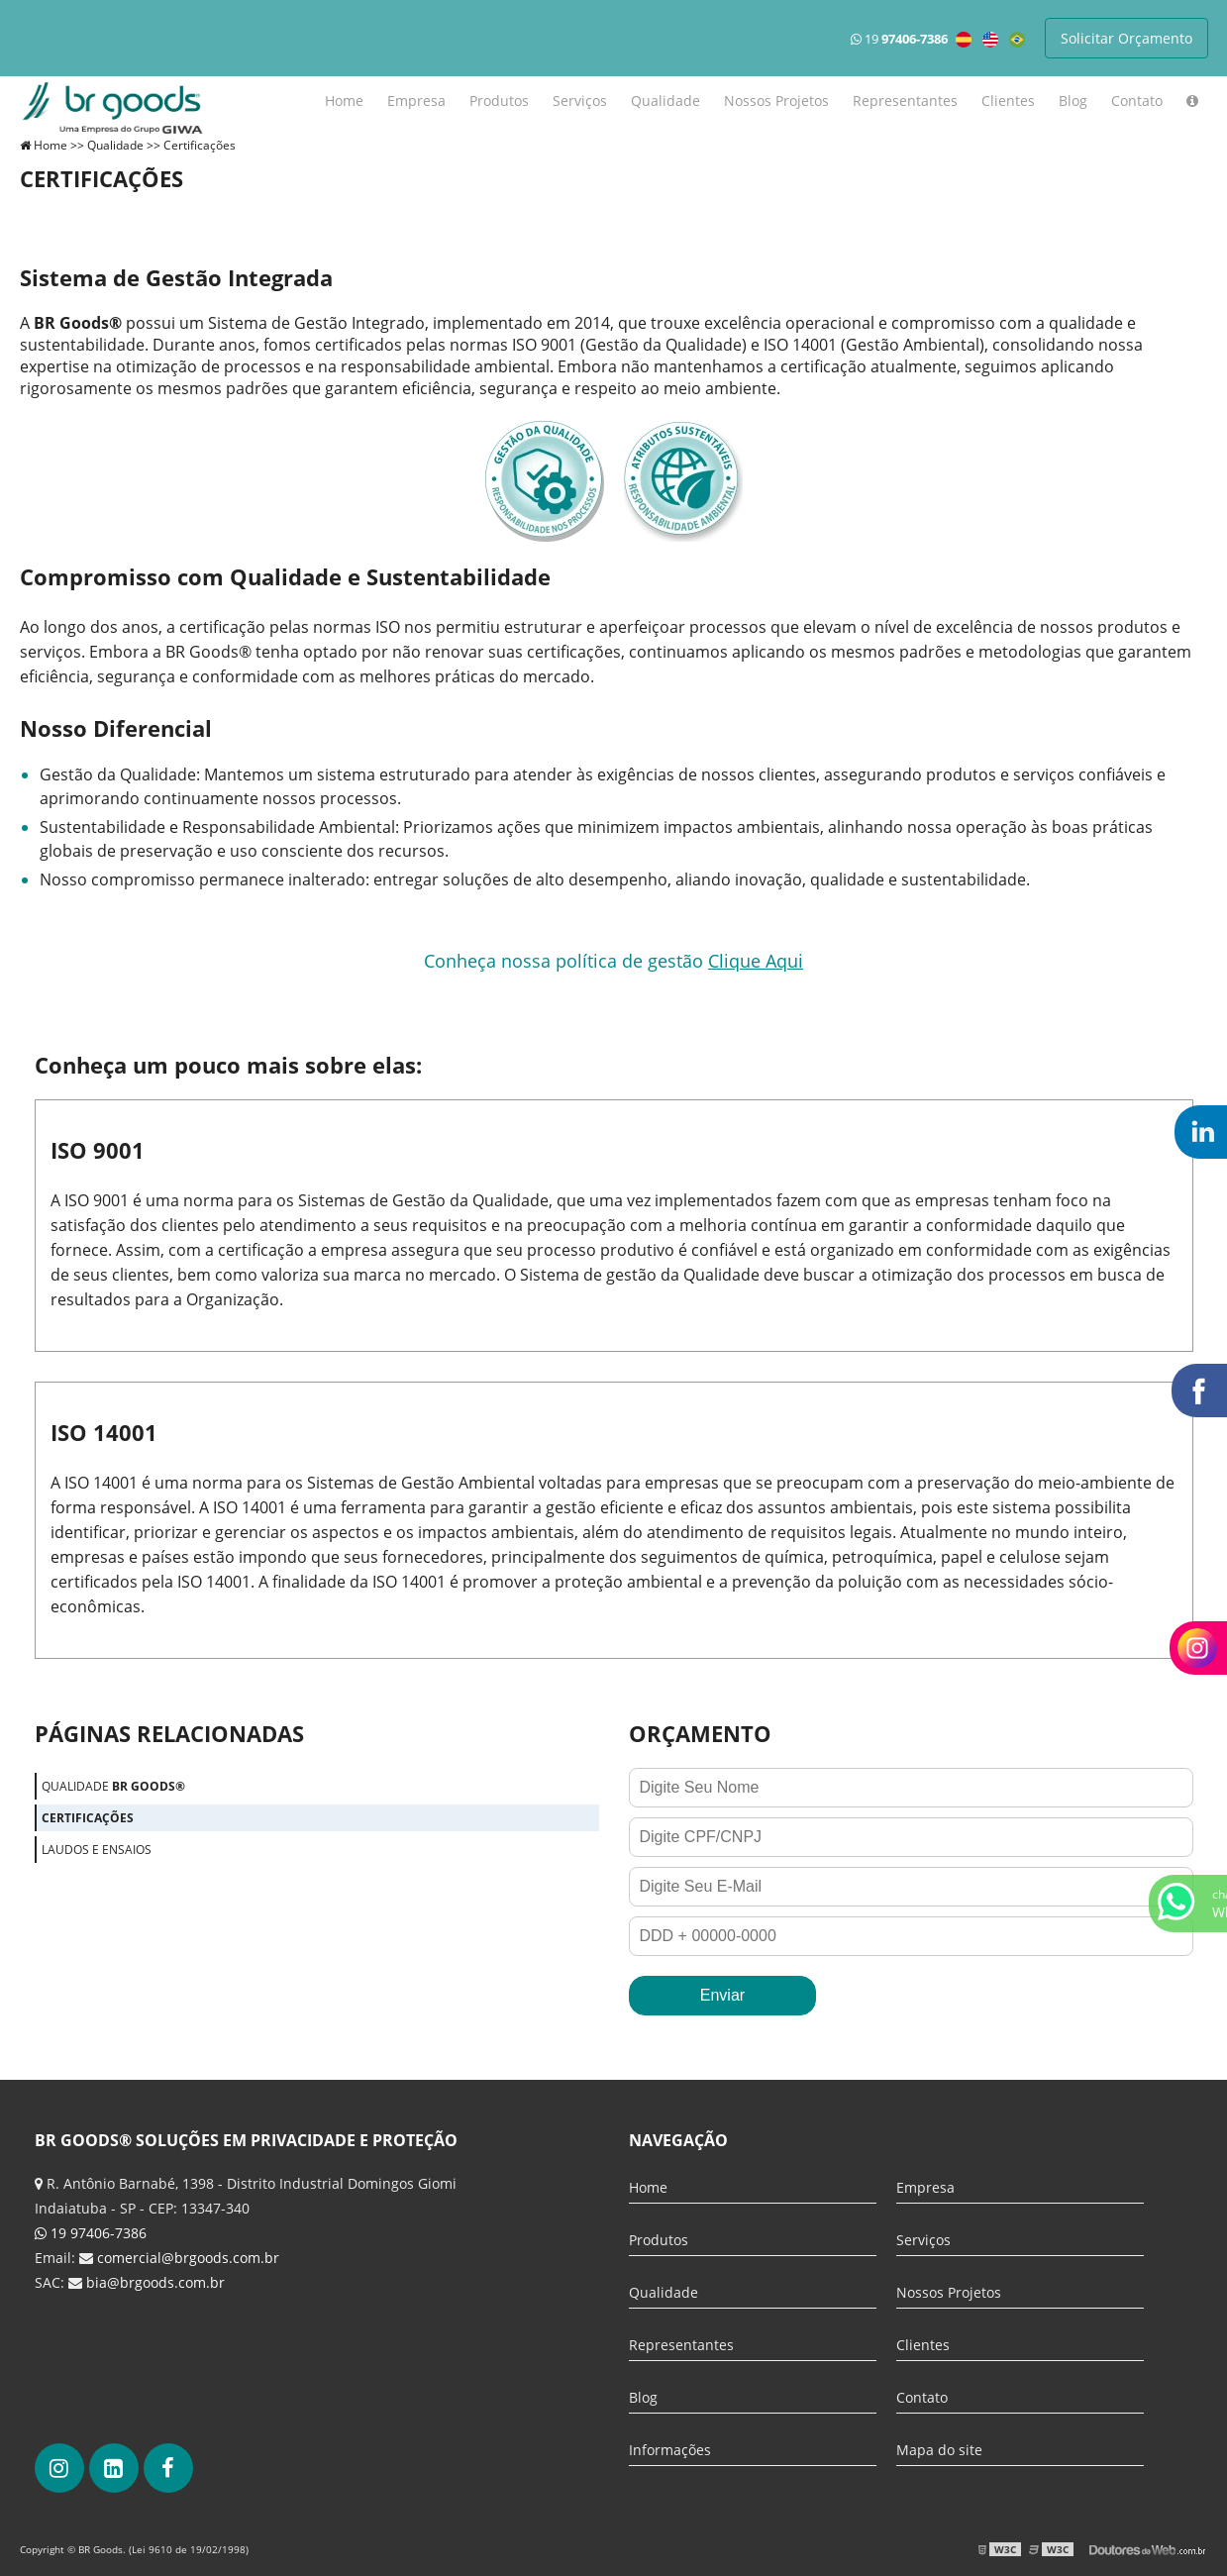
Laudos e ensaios (97, 1849)
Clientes (1008, 100)
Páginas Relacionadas (169, 1733)
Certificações (88, 1817)
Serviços (580, 100)
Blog (1073, 100)
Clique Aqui (755, 961)
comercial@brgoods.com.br (188, 2257)
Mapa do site (939, 2449)
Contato (1137, 100)
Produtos (499, 100)
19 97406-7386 (91, 2232)
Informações (670, 2449)
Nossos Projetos (776, 100)
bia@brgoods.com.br (155, 2282)
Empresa (416, 100)
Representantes (905, 100)
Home (344, 100)
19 (899, 39)
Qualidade (665, 100)
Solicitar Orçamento (1126, 38)
